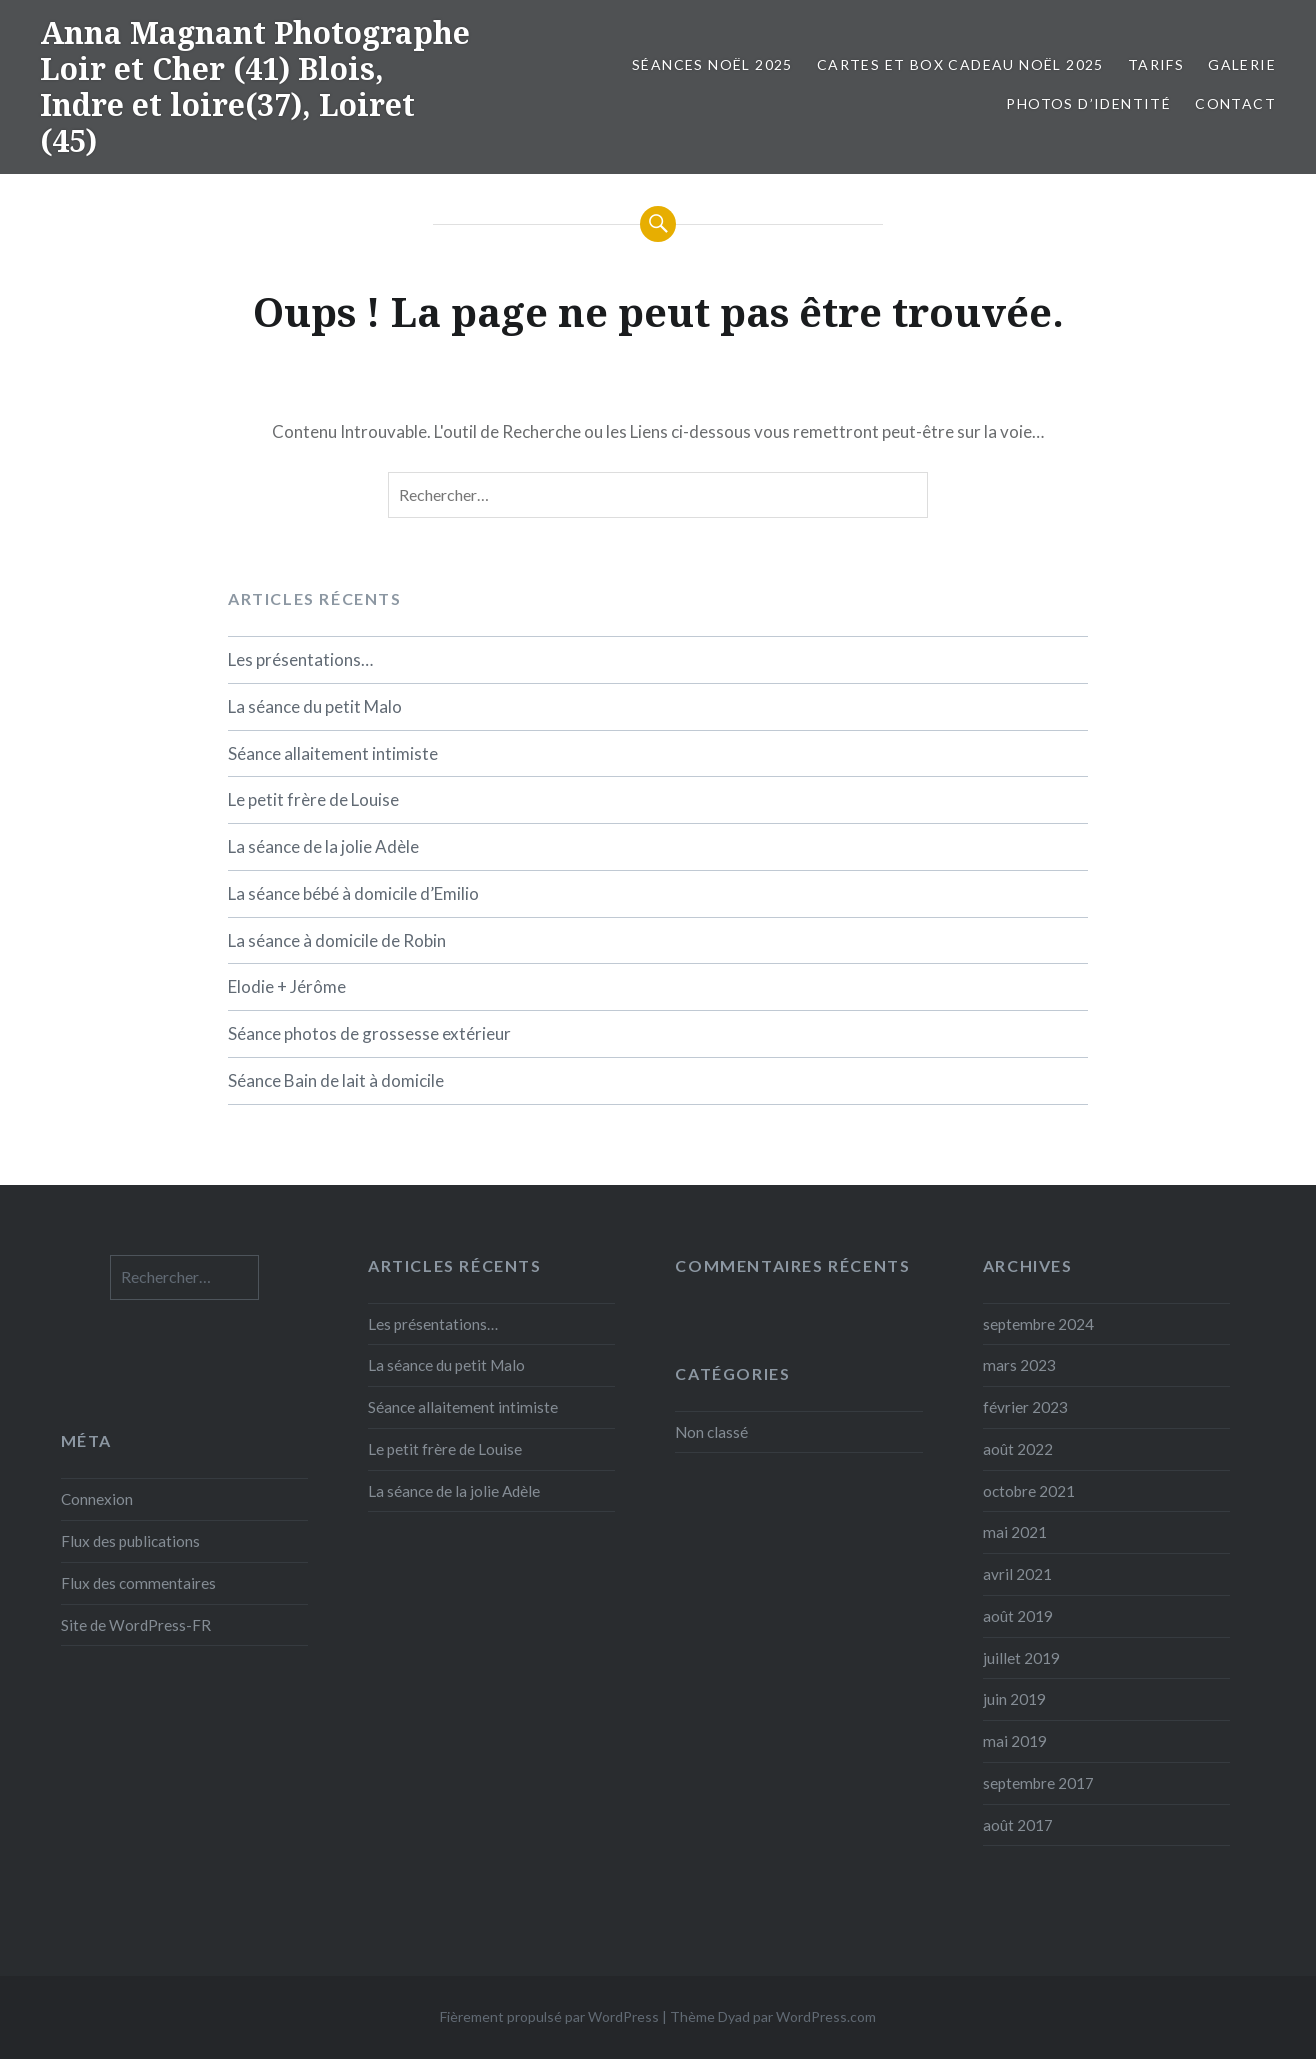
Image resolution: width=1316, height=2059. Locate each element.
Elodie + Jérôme (287, 986)
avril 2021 (1017, 1574)
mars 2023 (1019, 1365)
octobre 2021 (1029, 1491)
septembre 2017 (1038, 1783)
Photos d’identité (1088, 103)
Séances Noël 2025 (712, 64)
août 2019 (1018, 1616)
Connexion (97, 1499)
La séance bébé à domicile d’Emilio (353, 893)
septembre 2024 (1038, 1324)
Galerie (1242, 64)
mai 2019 (1015, 1741)
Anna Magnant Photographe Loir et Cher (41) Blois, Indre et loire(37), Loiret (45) (255, 86)
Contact (1235, 103)
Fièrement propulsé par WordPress (549, 2016)
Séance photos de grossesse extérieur (369, 1033)
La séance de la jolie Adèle (323, 846)
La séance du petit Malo (315, 706)
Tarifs (1156, 64)
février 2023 (1025, 1407)
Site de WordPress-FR (136, 1625)
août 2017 (1018, 1825)
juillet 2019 (1021, 1658)
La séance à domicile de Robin (337, 940)
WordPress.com (826, 2016)
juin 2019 (1014, 1699)
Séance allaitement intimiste (333, 753)
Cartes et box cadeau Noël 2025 (960, 64)
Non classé (711, 1432)
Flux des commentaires (138, 1583)
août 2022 (1018, 1449)
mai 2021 (1015, 1532)
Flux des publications (130, 1541)
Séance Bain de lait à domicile (336, 1080)
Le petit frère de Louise (313, 799)
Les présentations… (300, 659)
